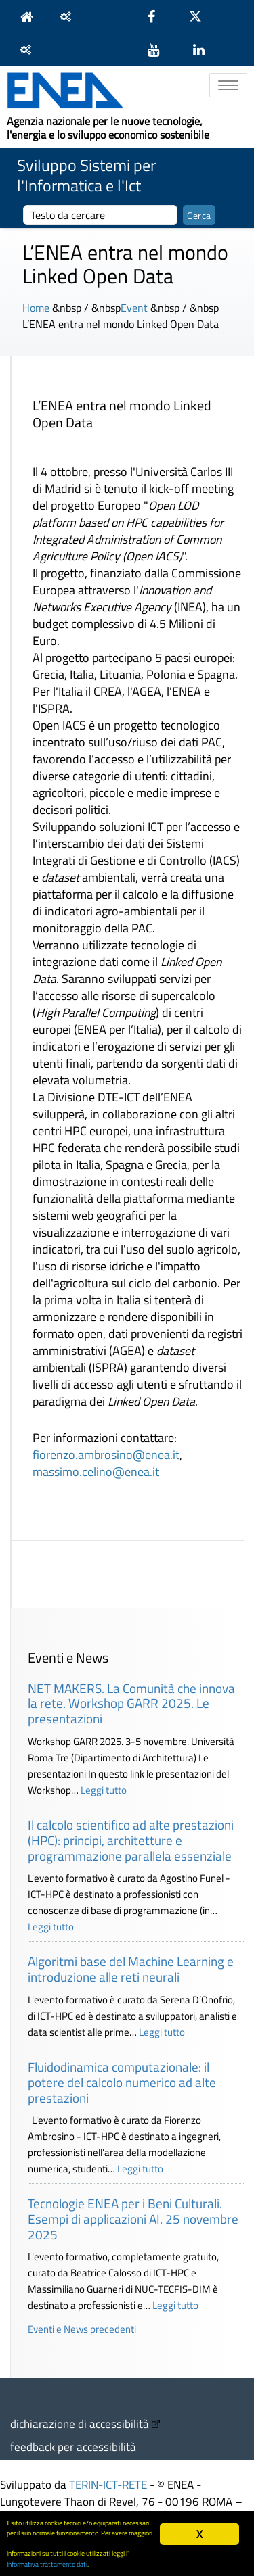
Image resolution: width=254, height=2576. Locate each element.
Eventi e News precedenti (82, 2329)
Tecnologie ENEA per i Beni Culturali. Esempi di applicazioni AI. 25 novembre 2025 (133, 2218)
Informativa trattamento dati (47, 2563)
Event (134, 308)
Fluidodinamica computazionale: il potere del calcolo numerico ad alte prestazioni (122, 2082)
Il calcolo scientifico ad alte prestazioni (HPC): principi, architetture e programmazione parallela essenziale (131, 1840)
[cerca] (100, 215)
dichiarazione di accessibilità (79, 2423)
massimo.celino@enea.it (96, 1471)
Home (35, 308)
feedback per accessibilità (73, 2446)
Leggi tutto (104, 1790)
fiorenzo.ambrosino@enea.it (106, 1455)
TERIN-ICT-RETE (108, 2484)
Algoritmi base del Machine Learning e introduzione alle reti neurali (131, 1968)
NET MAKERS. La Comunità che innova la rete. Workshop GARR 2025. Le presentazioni (131, 1703)
